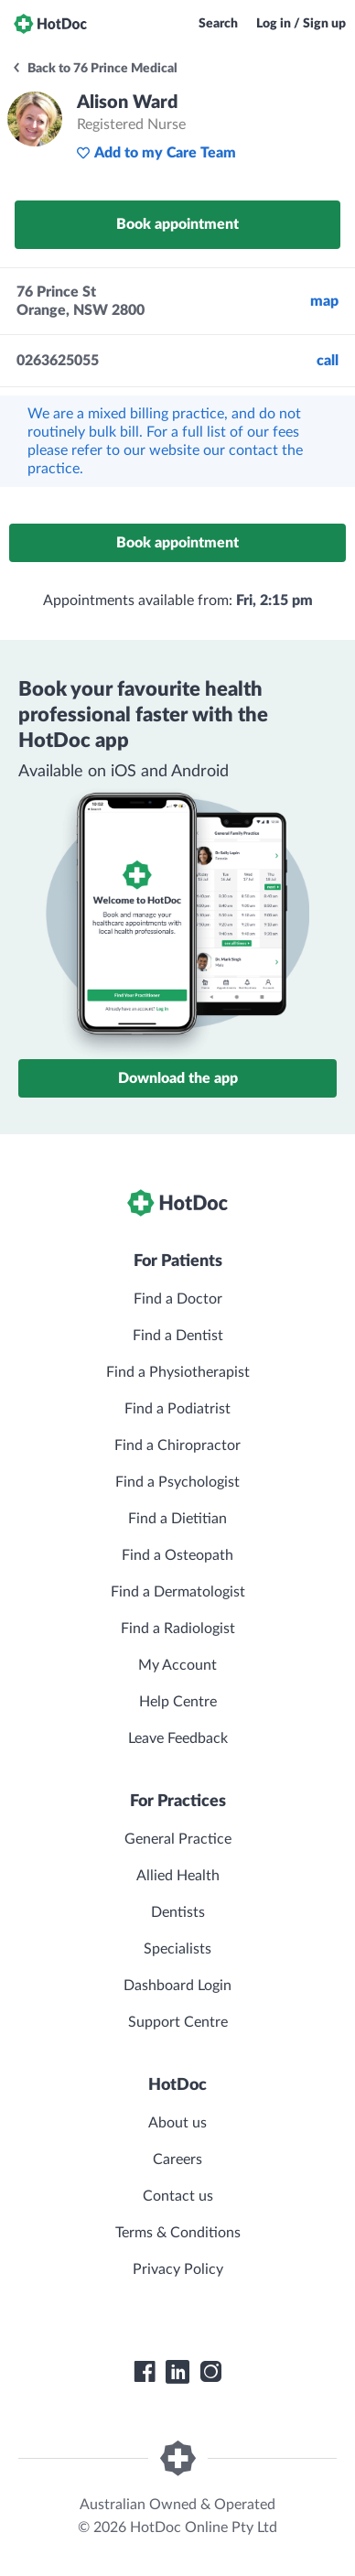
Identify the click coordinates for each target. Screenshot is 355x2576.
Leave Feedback (178, 1738)
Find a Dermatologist (178, 1592)
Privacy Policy (178, 2269)
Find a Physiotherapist (178, 1372)
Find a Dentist (178, 1335)
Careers (177, 2159)
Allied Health (178, 1875)
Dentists (178, 1912)
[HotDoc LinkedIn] (177, 2372)
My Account (177, 1665)
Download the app (178, 1078)
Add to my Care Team (156, 153)
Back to (94, 68)
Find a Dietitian (177, 1518)
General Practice (177, 1839)
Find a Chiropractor (177, 1445)
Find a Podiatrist (177, 1409)
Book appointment (177, 224)
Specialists (177, 1949)
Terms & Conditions (178, 2232)
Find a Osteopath (177, 1555)
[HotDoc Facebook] (144, 2372)
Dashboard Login (177, 1985)
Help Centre (178, 1701)
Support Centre (178, 2022)
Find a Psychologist (177, 1482)
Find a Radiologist (178, 1628)
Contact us (178, 2196)
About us (177, 2123)
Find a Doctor (178, 1299)
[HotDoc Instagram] (210, 2372)
